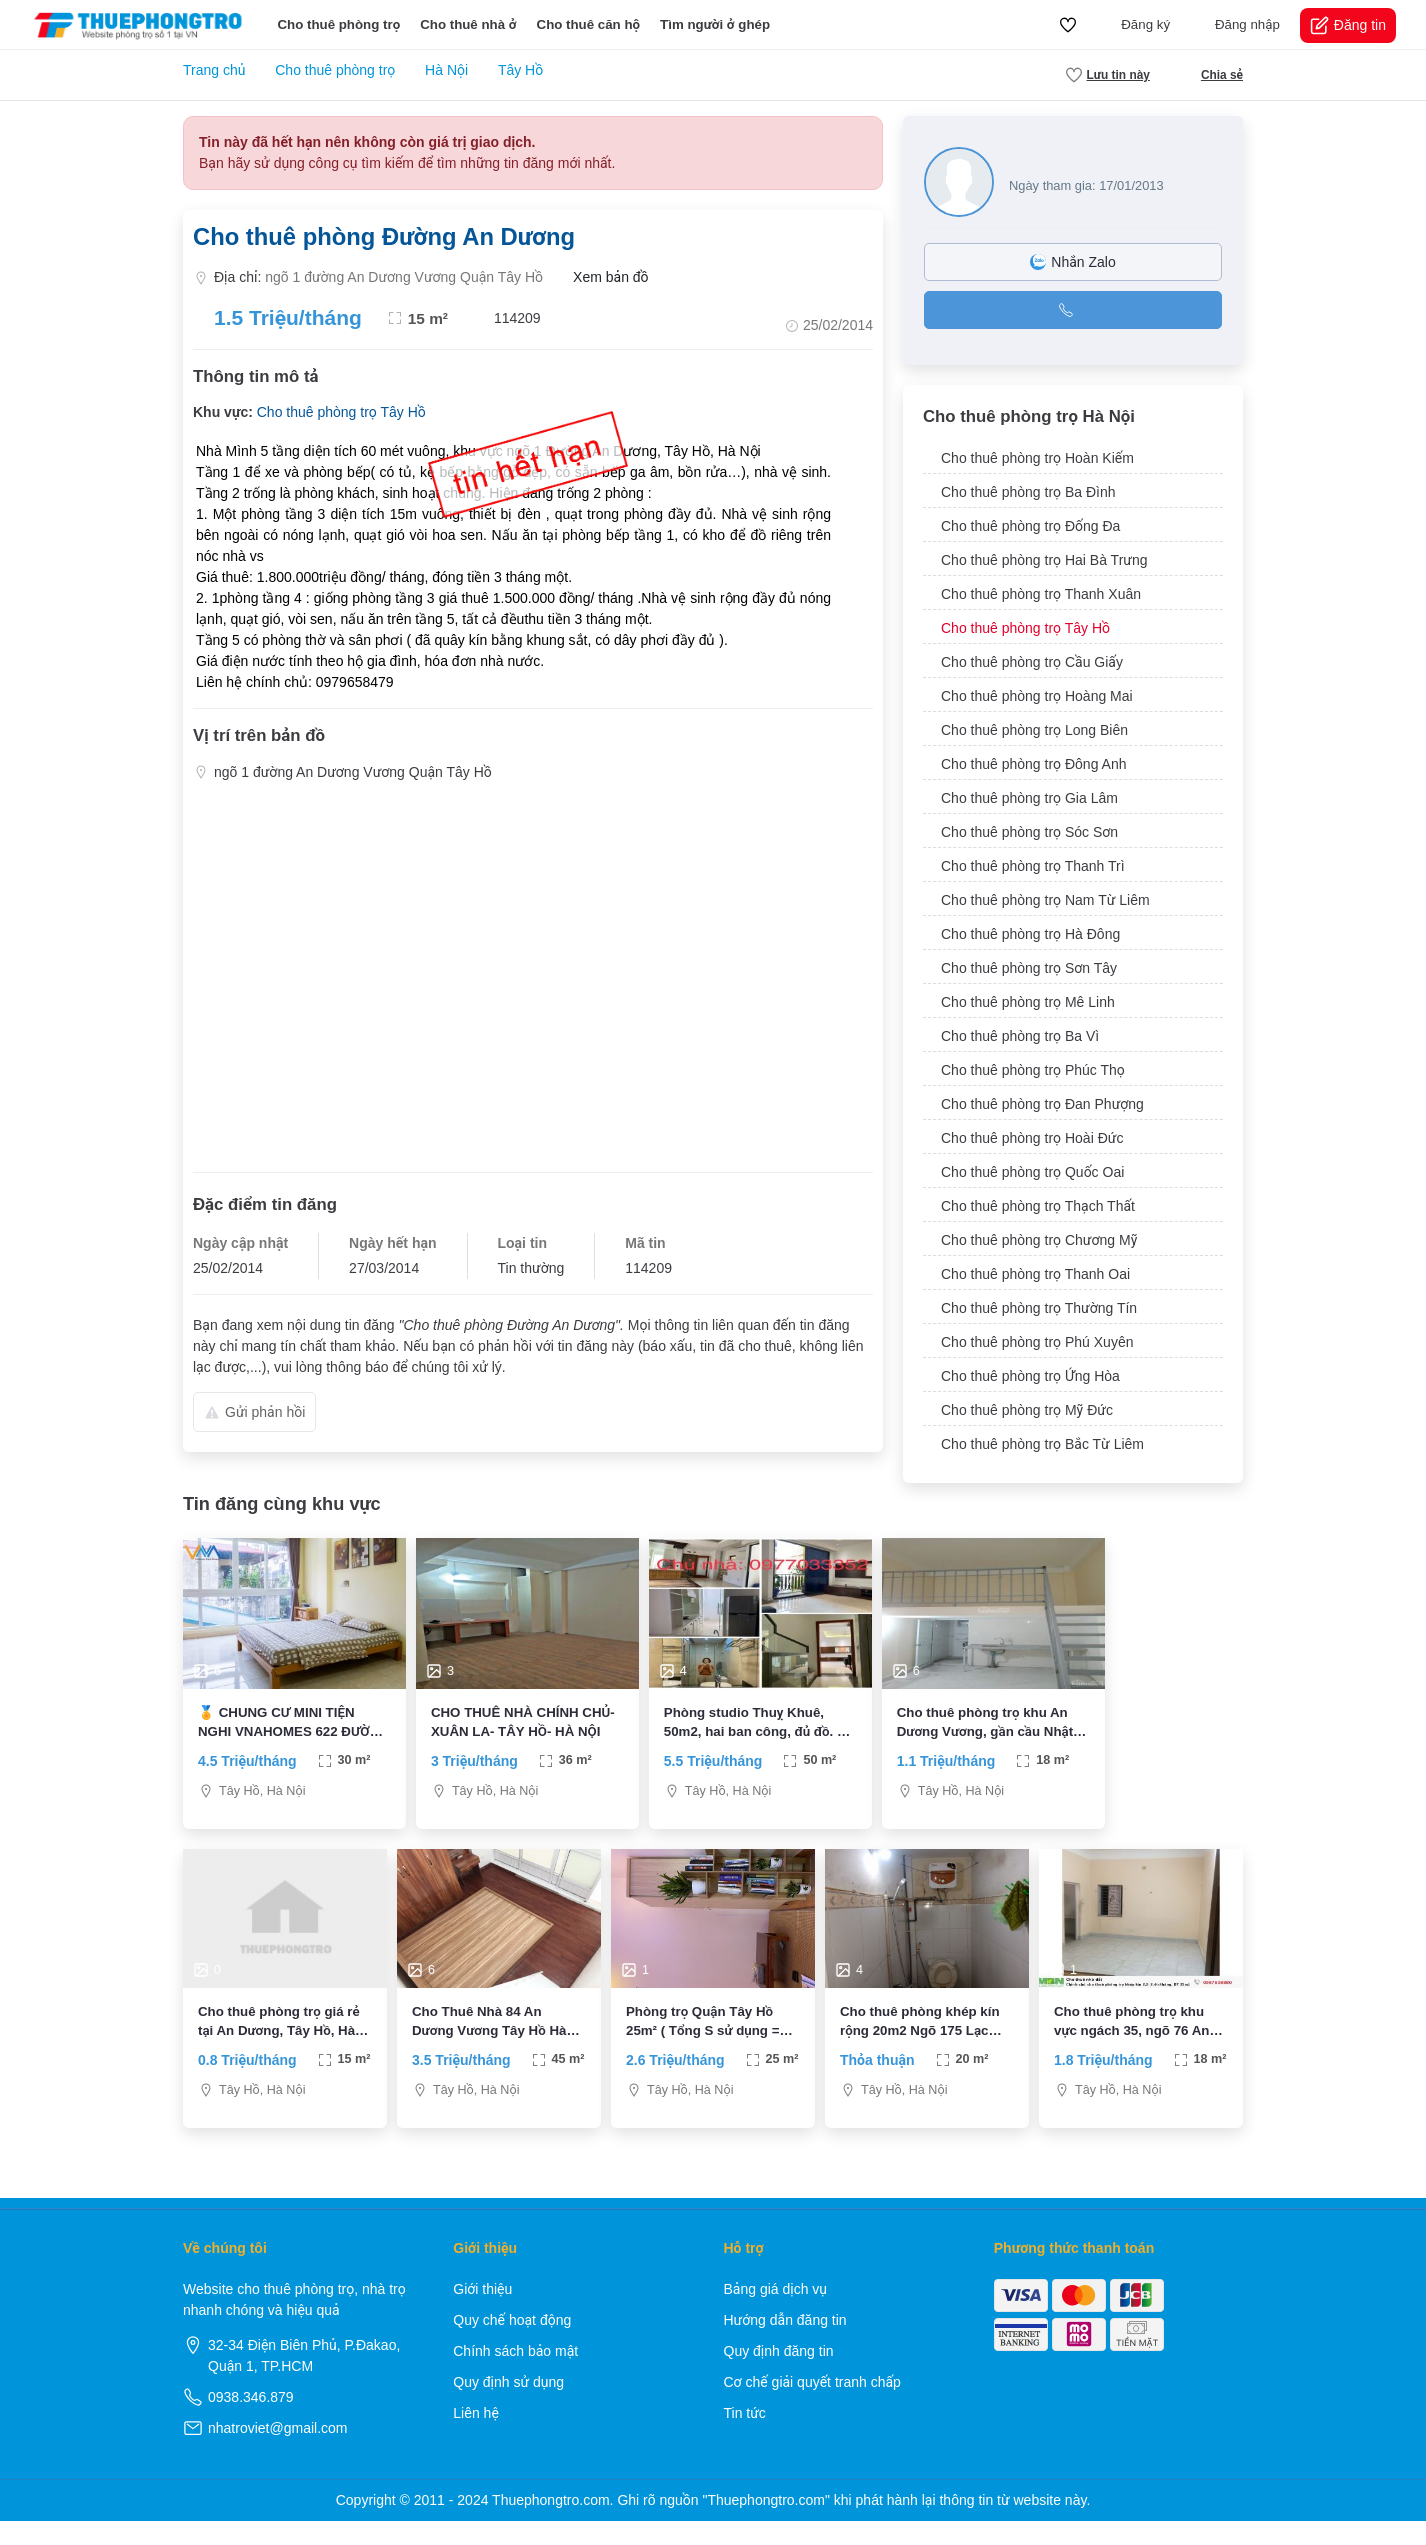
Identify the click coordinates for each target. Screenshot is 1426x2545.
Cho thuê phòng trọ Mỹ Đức (1027, 1410)
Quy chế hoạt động (512, 2344)
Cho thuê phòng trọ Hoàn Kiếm (1037, 458)
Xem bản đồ (603, 277)
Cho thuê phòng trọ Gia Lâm (1029, 798)
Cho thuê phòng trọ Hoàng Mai (1037, 696)
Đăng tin (1348, 25)
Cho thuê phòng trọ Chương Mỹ (1039, 1240)
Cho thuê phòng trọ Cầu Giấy (1032, 662)
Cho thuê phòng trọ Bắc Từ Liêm (1042, 1444)
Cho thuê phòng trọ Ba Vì (1020, 1036)
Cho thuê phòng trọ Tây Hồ (341, 412)
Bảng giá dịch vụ (776, 2313)
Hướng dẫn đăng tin (785, 2344)
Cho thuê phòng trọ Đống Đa (1030, 526)
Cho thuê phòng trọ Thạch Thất (1038, 1206)
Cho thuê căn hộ (589, 24)
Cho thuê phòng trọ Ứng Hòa (1030, 1376)
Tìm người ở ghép (715, 24)
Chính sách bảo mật (515, 2375)
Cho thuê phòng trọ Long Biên (1034, 730)
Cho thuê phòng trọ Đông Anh (1033, 764)
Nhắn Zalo (1072, 262)
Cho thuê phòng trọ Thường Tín (1039, 1308)
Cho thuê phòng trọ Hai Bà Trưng (1044, 560)
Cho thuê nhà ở (468, 24)
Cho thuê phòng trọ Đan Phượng (1042, 1104)
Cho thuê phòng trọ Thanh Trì (1033, 866)
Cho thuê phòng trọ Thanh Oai (1035, 1274)
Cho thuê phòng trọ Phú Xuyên (1037, 1342)
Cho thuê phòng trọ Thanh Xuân (1041, 594)
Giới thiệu (482, 2313)
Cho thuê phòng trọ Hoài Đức (1032, 1138)
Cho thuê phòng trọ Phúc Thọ (1033, 1070)
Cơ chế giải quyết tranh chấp (812, 2406)
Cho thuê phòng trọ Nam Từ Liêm (1045, 900)
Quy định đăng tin (779, 2375)
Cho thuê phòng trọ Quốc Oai (1032, 1172)
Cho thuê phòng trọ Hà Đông (1030, 934)
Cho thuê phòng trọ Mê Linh (1028, 1002)
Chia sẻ (1211, 75)
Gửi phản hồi (254, 1412)
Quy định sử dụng (508, 2406)
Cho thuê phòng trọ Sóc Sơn (1029, 832)
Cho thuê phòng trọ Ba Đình (1028, 492)
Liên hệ (476, 2437)
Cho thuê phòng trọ (338, 24)
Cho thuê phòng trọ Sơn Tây (1029, 968)
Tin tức (745, 2437)
